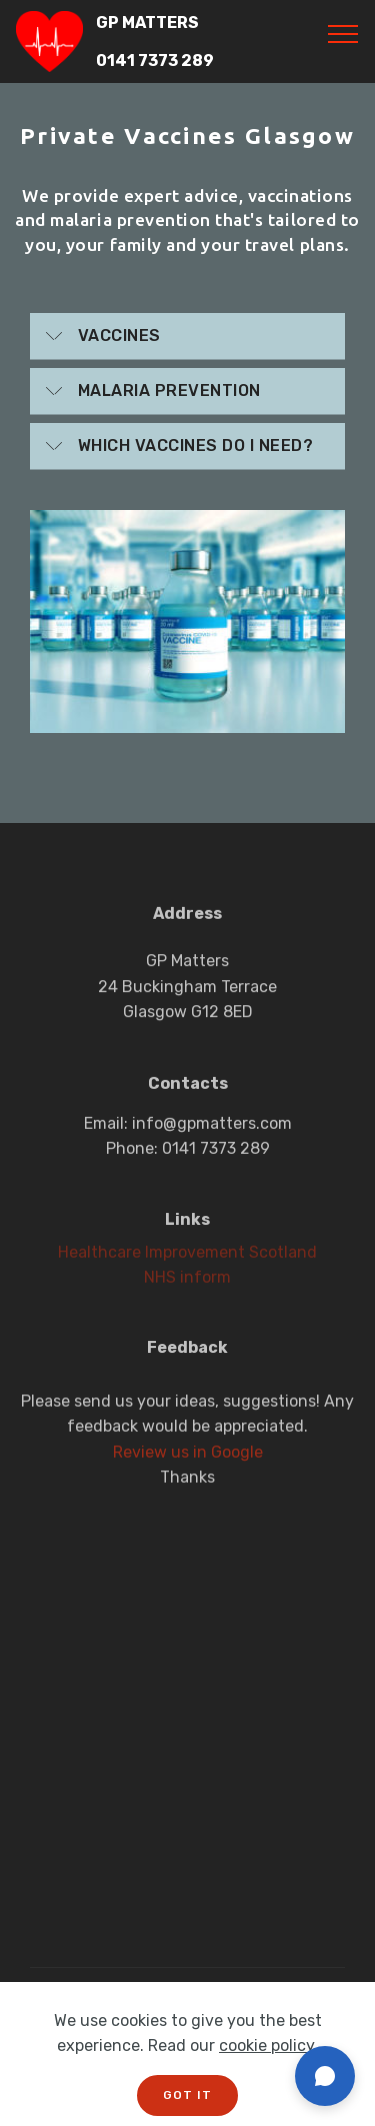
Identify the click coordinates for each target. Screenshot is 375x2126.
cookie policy (266, 2045)
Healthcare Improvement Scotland (187, 1256)
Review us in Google (188, 1470)
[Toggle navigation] (343, 33)
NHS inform (187, 1282)
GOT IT (187, 2095)
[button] (187, 336)
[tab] (187, 336)
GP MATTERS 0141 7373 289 (155, 41)
